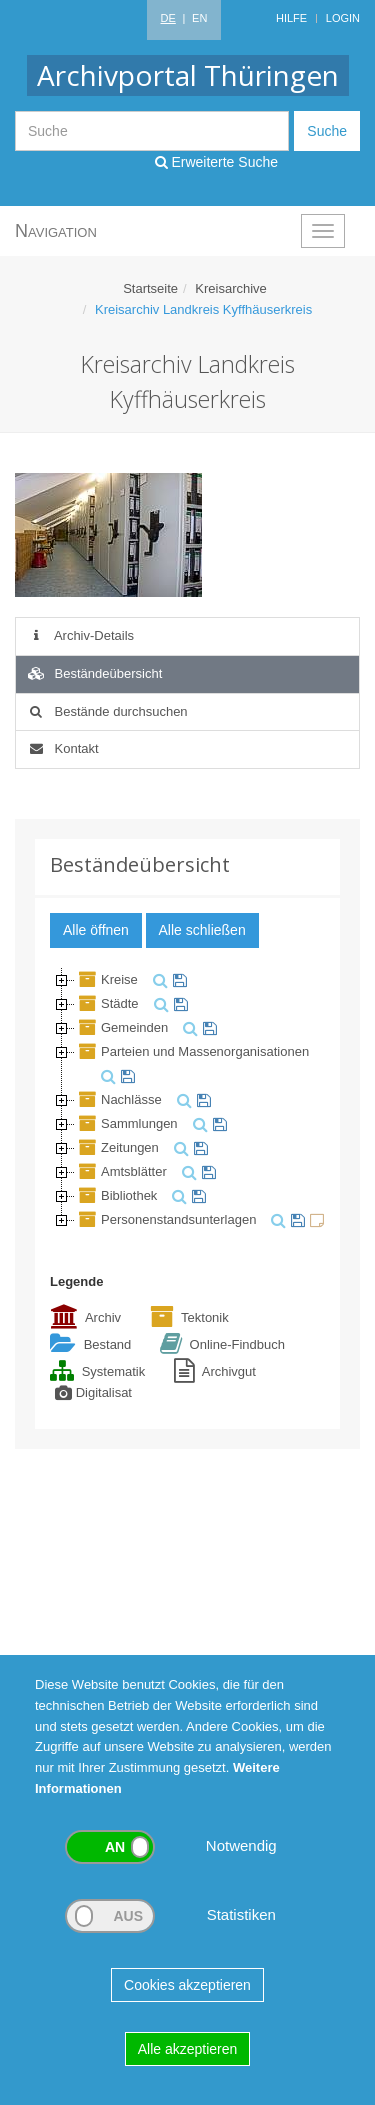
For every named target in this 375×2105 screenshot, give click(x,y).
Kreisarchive (231, 288)
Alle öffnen (96, 930)
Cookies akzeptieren (187, 1985)
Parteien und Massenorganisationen (192, 1051)
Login (343, 18)
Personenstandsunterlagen (165, 1219)
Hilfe (291, 18)
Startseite (150, 288)
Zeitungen (117, 1147)
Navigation (56, 231)
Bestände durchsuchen (107, 711)
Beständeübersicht (94, 673)
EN (199, 18)
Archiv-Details (80, 635)
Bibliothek (116, 1195)
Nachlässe (118, 1099)
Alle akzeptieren (188, 2049)
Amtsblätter (121, 1171)
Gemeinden (121, 1027)
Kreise (106, 979)
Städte (107, 1003)
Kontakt (62, 748)
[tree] (187, 1100)
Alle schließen (202, 930)
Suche (327, 131)
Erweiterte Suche (217, 162)
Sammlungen (126, 1123)
